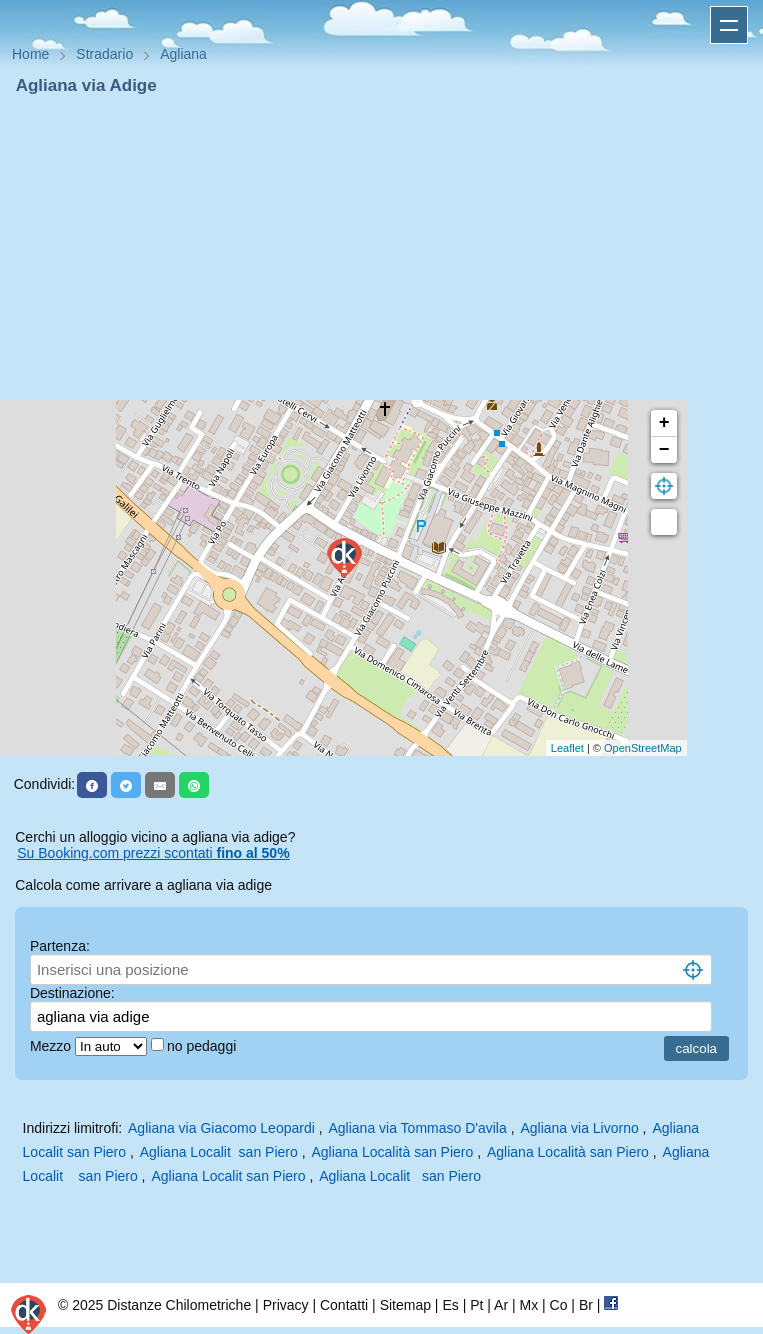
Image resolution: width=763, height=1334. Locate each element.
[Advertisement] (381, 248)
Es (450, 1305)
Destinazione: (72, 993)
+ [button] (664, 423)
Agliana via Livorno (579, 1128)
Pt (476, 1305)
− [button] (664, 450)
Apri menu (729, 25)
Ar (501, 1305)
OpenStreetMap (643, 748)
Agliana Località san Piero (392, 1152)
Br (586, 1305)
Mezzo (52, 1046)
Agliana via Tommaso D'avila (417, 1128)
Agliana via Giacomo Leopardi (221, 1128)
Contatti (344, 1305)
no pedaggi (203, 1046)
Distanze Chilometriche (179, 1305)
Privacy (286, 1305)
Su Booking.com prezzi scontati (153, 853)
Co (559, 1305)
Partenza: (60, 946)
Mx (528, 1305)
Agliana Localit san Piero (219, 1152)
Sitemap (405, 1305)
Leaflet (567, 748)
